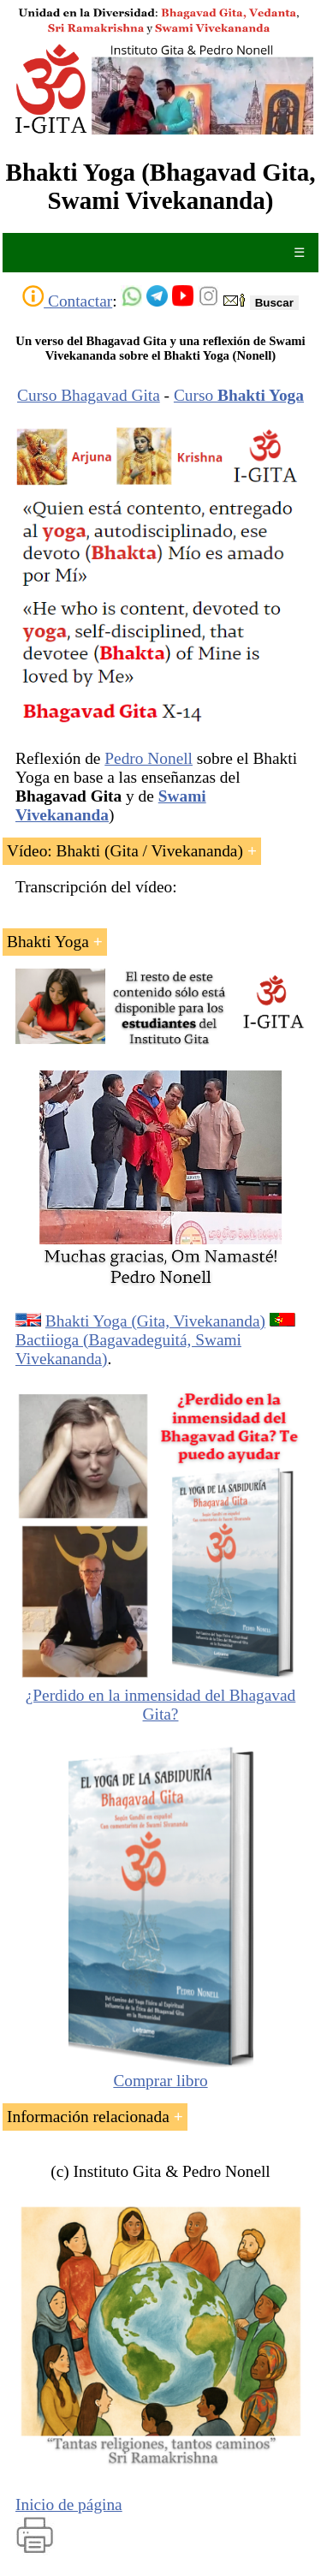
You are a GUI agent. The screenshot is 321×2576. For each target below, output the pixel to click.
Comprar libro (160, 2071)
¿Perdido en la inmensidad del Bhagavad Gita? (161, 1704)
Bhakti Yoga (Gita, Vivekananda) (155, 1321)
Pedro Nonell (148, 758)
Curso (239, 395)
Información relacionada (88, 2117)
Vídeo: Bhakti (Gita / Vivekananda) (125, 851)
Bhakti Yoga (48, 942)
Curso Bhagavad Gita (88, 395)
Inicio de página (68, 2504)
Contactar (67, 301)
